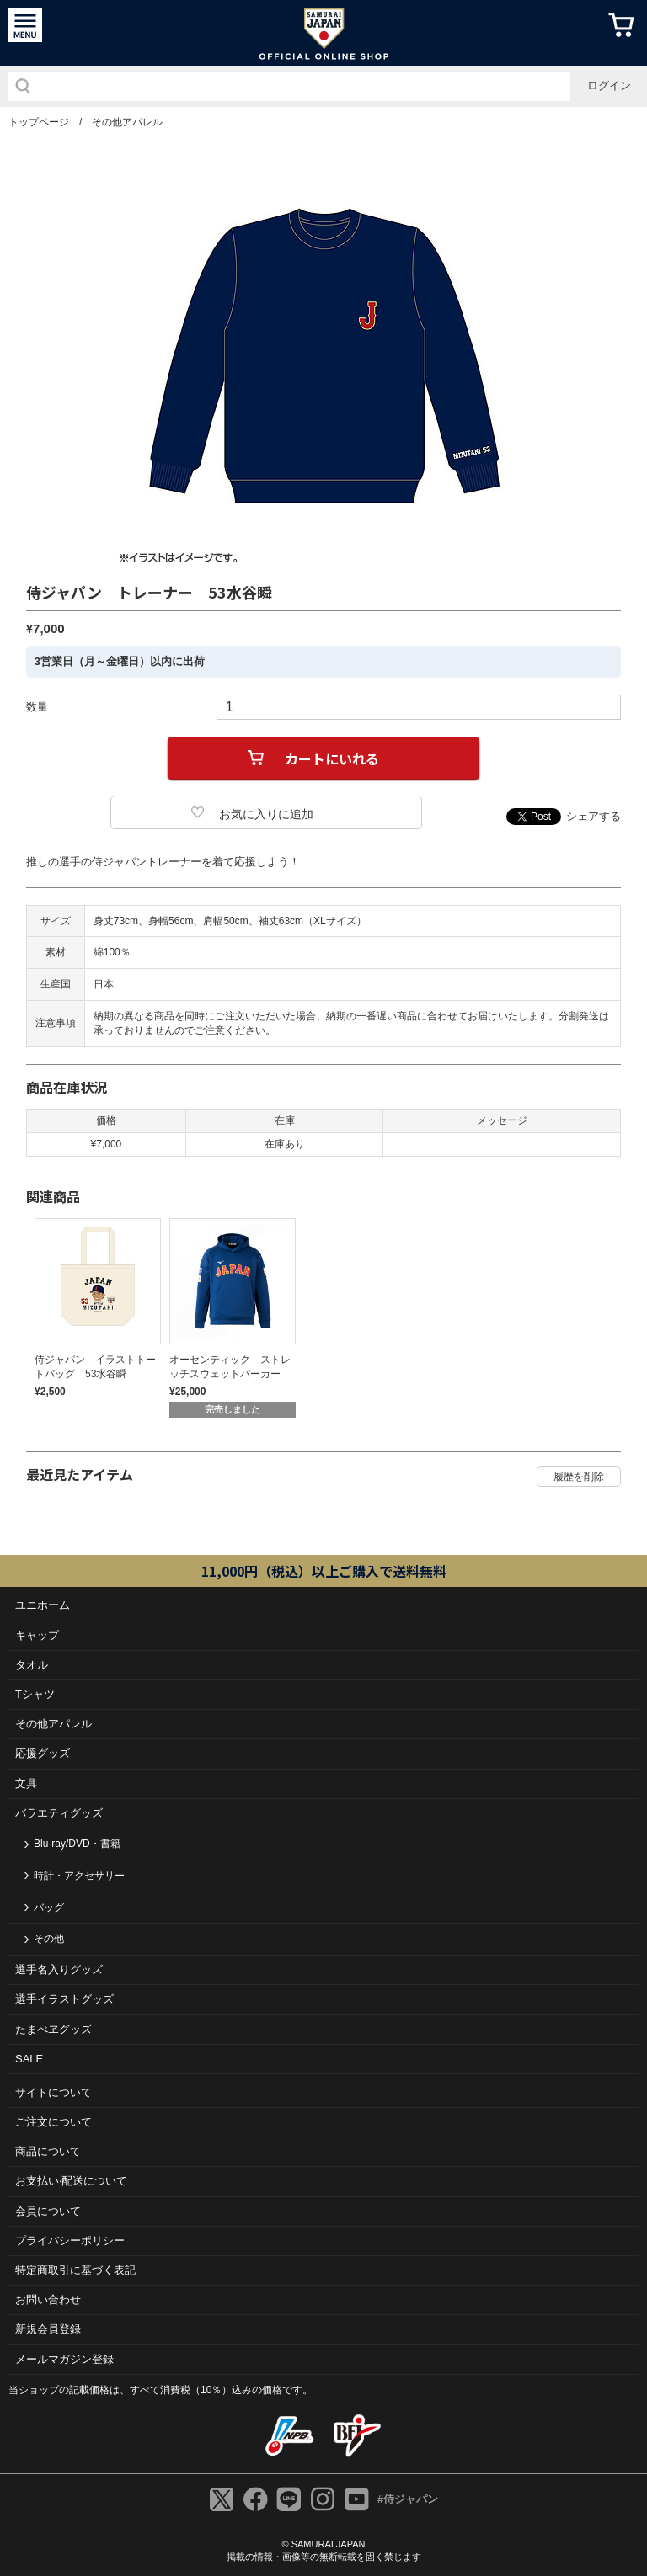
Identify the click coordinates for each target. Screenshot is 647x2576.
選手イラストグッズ (64, 1999)
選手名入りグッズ (59, 1969)
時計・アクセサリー (79, 1875)
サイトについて (53, 2092)
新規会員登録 (48, 2329)
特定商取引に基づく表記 (75, 2270)
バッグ (49, 1907)
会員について (48, 2211)
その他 (49, 1939)
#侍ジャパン (407, 2499)
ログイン (609, 85)
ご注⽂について (53, 2122)
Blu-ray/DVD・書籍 (77, 1844)
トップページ (38, 122)
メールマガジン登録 (64, 2359)
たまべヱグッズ (53, 2029)
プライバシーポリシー (70, 2240)
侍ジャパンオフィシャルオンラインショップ (324, 33)
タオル (31, 1664)
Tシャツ (35, 1694)
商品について (48, 2151)
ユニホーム (42, 1605)
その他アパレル (127, 122)
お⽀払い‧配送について (71, 2180)
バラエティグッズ (59, 1813)
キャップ (37, 1635)
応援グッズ (42, 1753)
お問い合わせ (48, 2299)
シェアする (593, 816)
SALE (29, 2058)
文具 (26, 1783)
